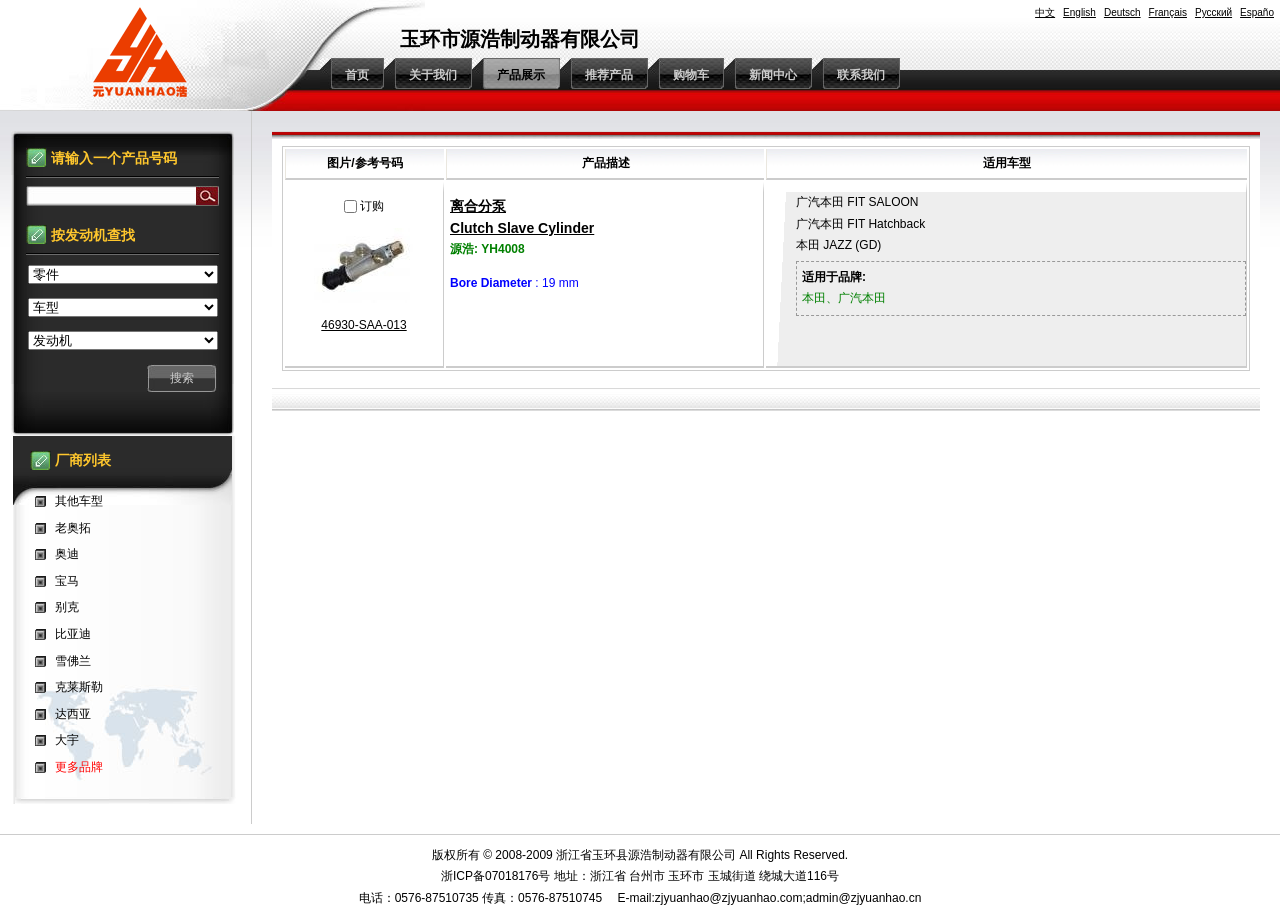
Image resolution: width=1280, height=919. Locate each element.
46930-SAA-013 (363, 325)
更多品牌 (79, 767)
